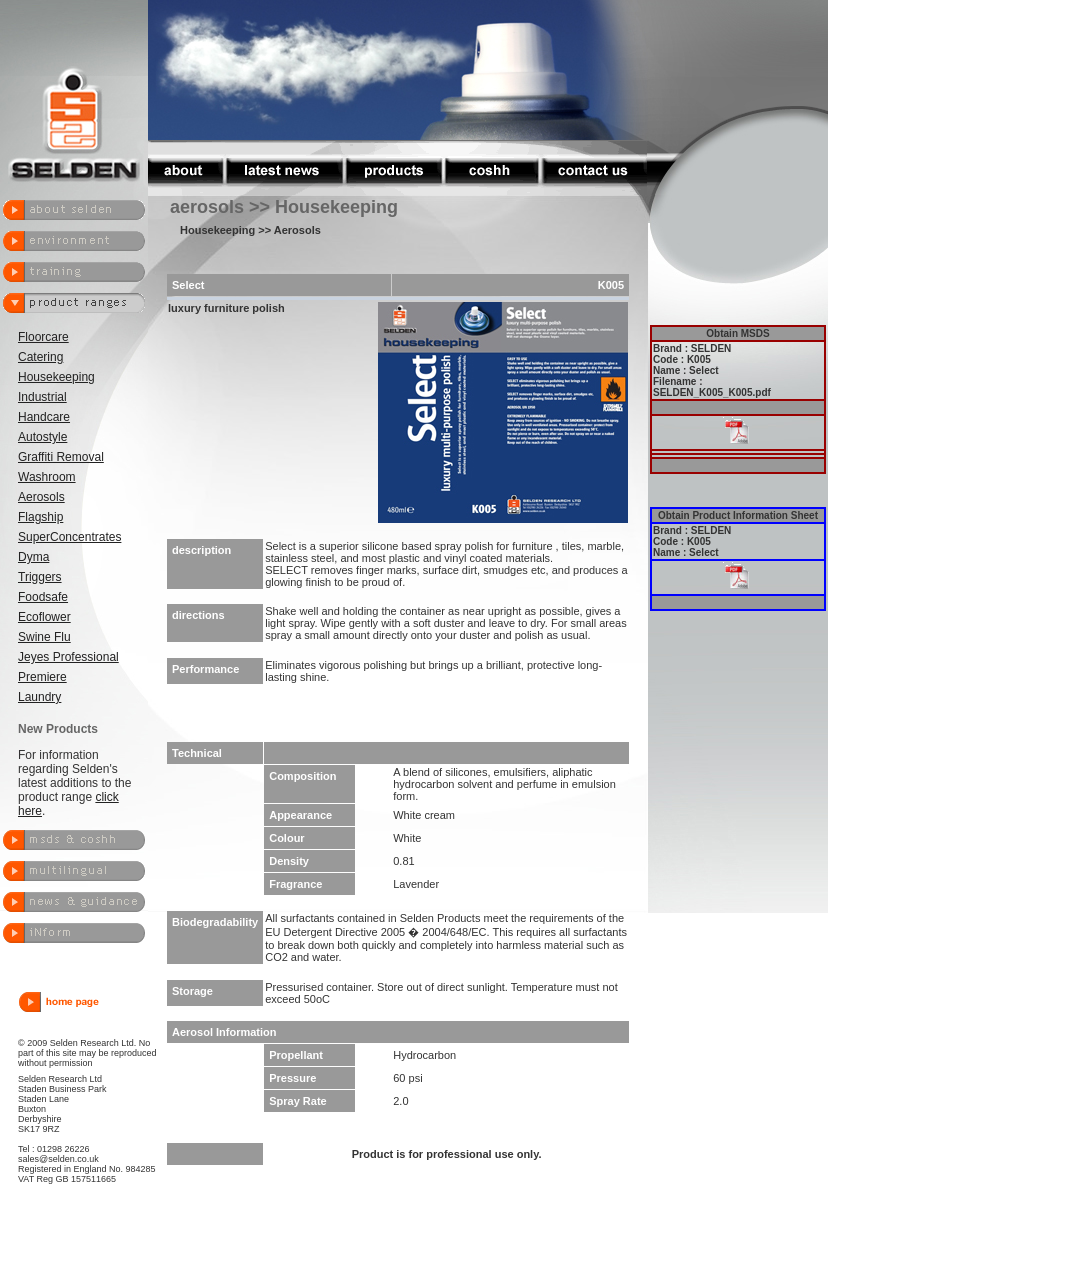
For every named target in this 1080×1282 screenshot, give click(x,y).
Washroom (47, 477)
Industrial (42, 397)
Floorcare (43, 337)
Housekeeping (56, 377)
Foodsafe (43, 597)
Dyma (33, 557)
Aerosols (41, 497)
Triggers (40, 577)
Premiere (42, 677)
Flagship (40, 517)
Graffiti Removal (61, 457)
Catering (40, 357)
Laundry (39, 697)
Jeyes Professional (68, 657)
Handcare (44, 417)
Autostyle (42, 437)
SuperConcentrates (69, 537)
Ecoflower (44, 617)
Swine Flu (44, 637)
